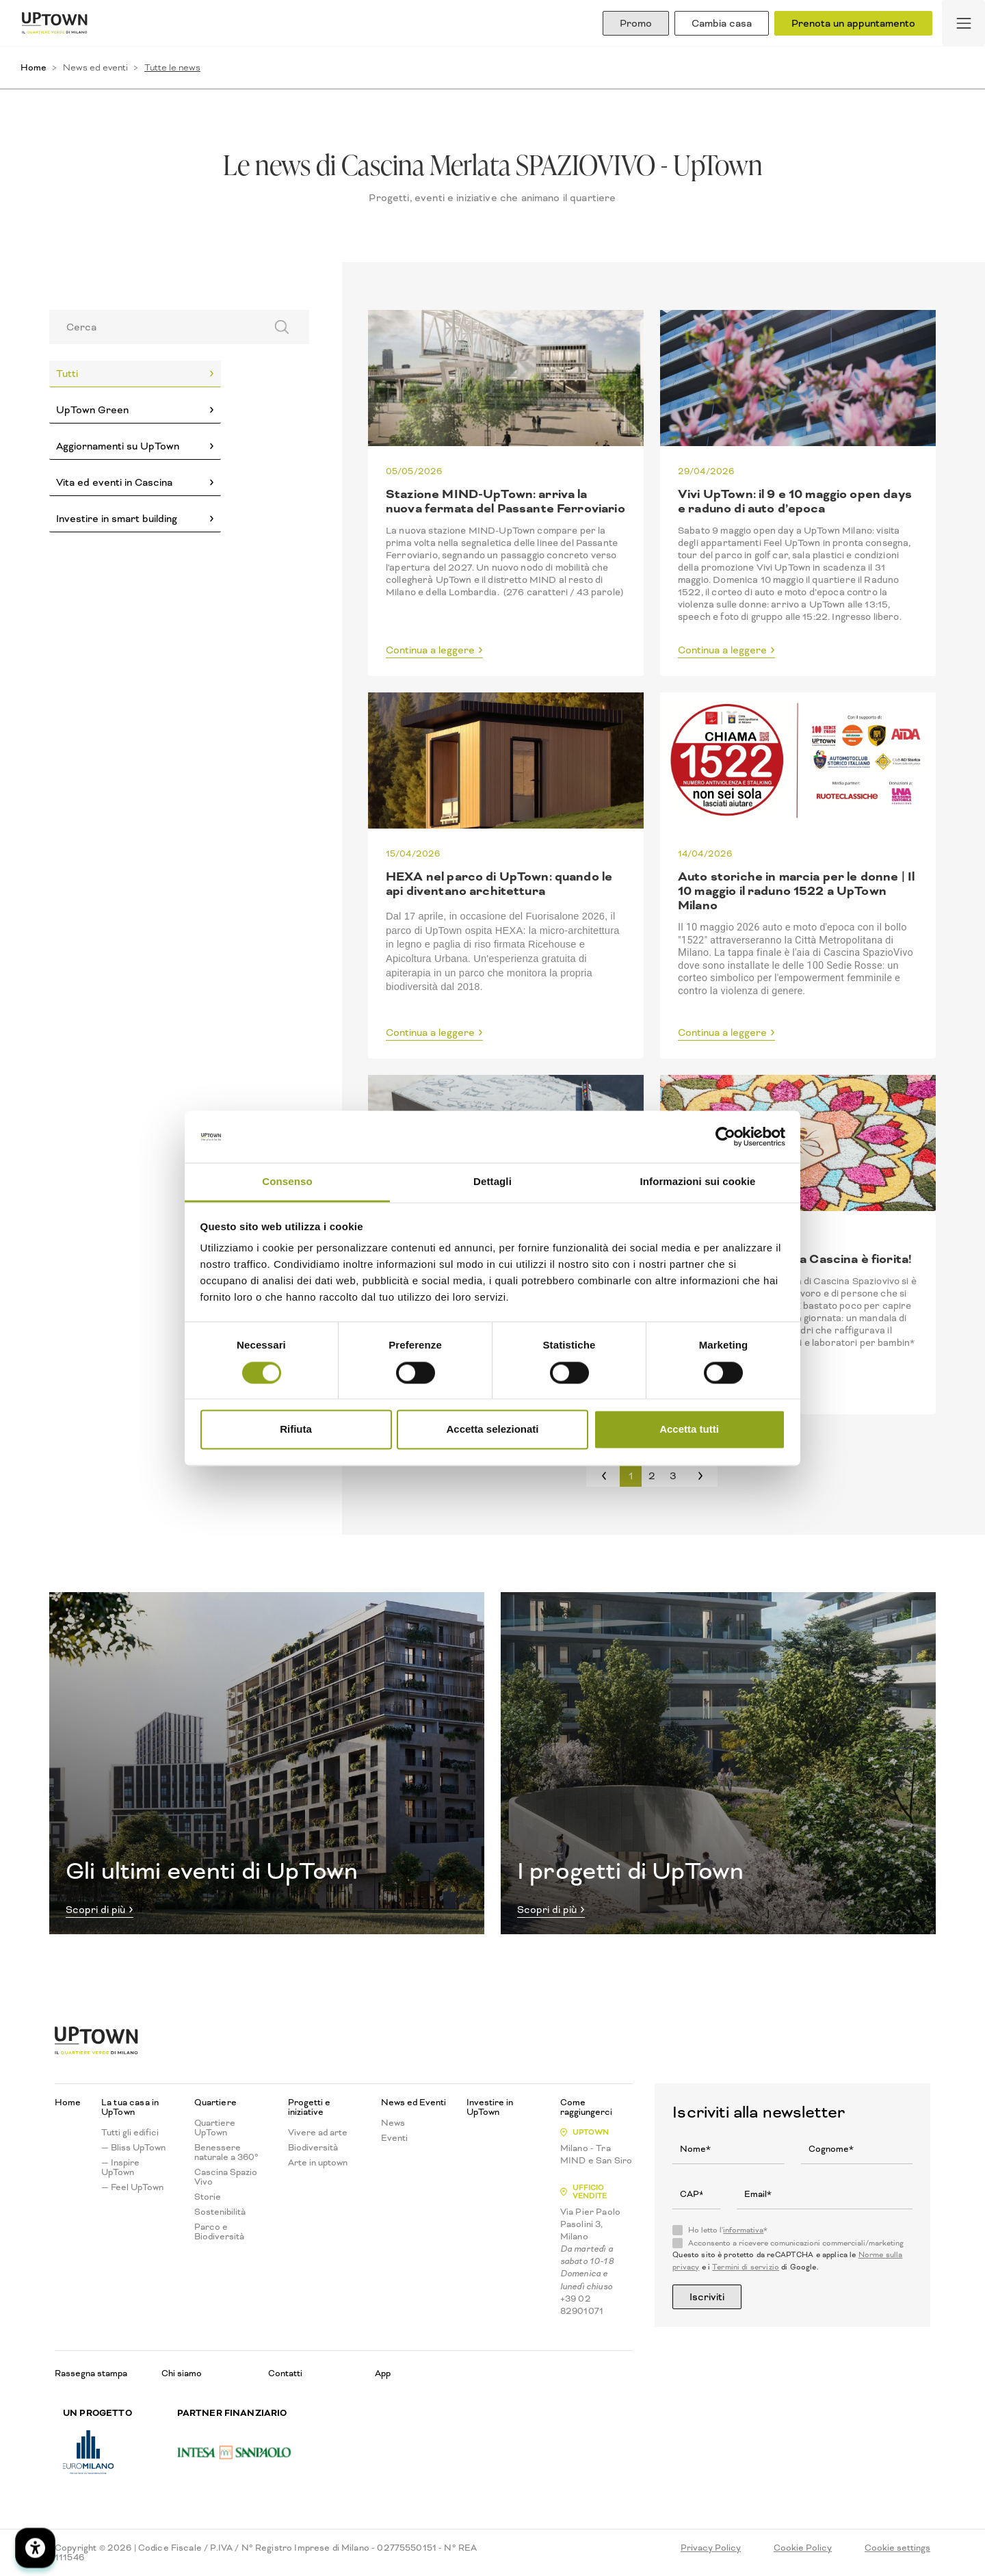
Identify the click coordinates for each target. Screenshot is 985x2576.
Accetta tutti (689, 1429)
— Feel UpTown (132, 2187)
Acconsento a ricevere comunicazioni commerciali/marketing (796, 2243)
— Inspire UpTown (120, 2167)
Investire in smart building (116, 518)
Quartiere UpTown (214, 2127)
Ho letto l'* (727, 2230)
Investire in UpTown (490, 2107)
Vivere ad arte (317, 2132)
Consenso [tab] (287, 1182)
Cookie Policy (803, 2548)
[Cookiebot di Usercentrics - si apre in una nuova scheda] (725, 1136)
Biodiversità (313, 2147)
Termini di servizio (745, 2267)
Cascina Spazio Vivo (225, 2177)
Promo (636, 23)
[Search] (153, 327)
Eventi (394, 2138)
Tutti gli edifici (130, 2132)
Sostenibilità (220, 2212)
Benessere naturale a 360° (226, 2152)
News (393, 2123)
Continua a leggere (430, 651)
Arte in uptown (317, 2163)
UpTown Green (92, 410)
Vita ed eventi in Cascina (114, 482)
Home (34, 67)
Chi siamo (181, 2373)
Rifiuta (296, 1429)
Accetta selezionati (492, 1429)
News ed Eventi (413, 2102)
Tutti (67, 373)
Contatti (285, 2373)
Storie (207, 2197)
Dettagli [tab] (492, 1182)
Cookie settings (897, 2548)
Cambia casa (722, 23)
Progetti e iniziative (309, 2107)
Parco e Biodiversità (219, 2231)
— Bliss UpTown (133, 2147)
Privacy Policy (711, 2548)
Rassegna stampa (91, 2373)
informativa (743, 2230)
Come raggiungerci (586, 2107)
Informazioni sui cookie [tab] (698, 1182)
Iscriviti (707, 2297)
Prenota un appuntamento (853, 23)
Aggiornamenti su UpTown (117, 446)
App (383, 2373)
